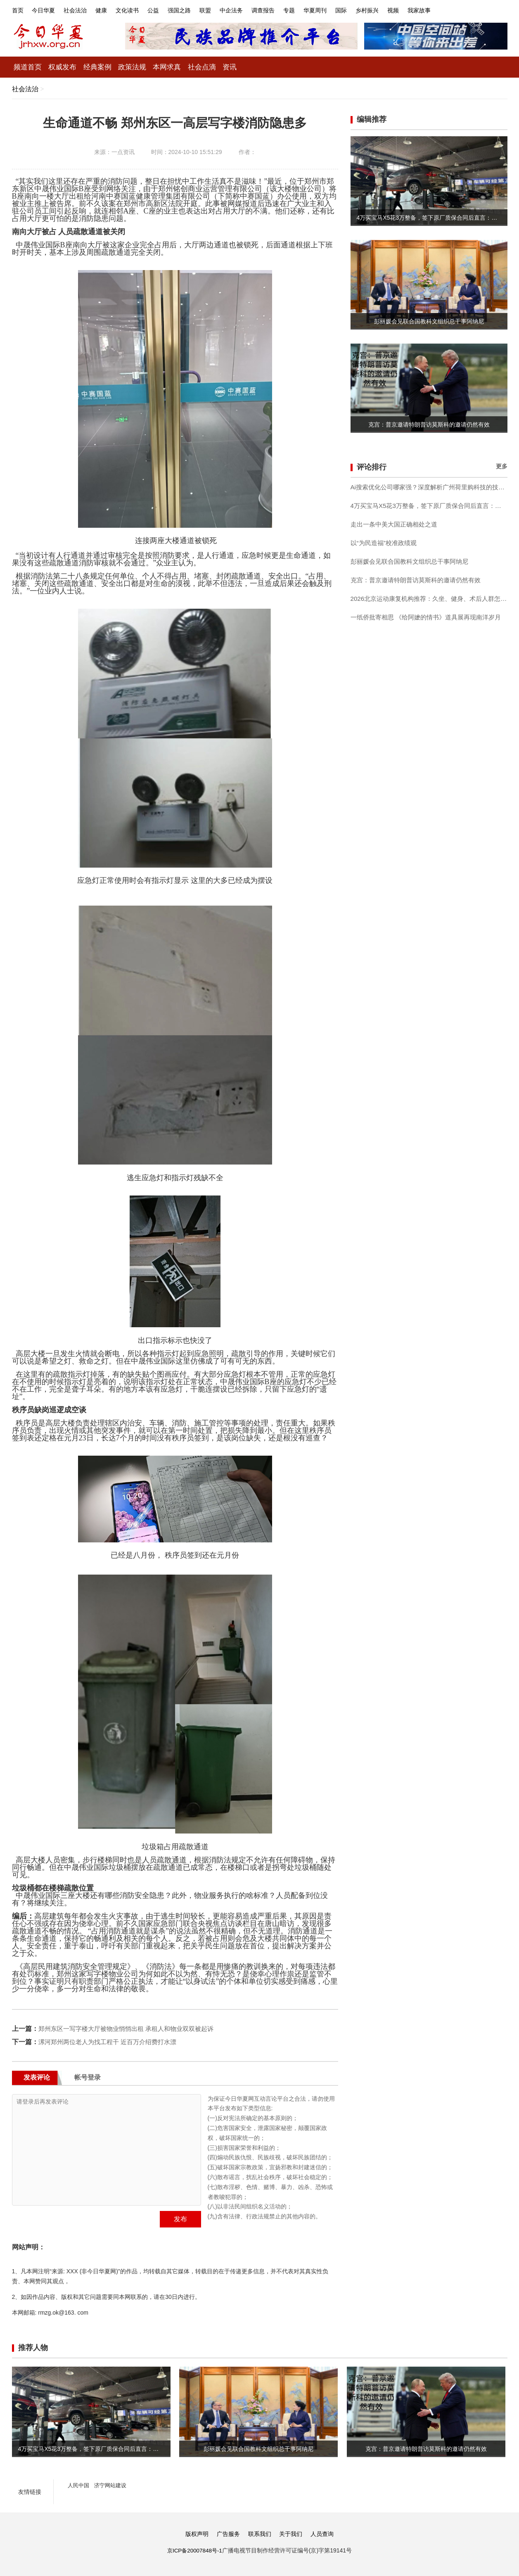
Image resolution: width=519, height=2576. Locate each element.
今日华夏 (46, 10)
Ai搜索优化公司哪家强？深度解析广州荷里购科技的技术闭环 (429, 486)
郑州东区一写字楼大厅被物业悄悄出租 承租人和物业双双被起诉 (131, 2028)
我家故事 (457, 10)
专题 (314, 10)
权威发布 (66, 67)
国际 (371, 10)
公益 (166, 10)
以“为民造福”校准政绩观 (386, 542)
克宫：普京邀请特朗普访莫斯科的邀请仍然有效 (420, 579)
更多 (501, 466)
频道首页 (29, 67)
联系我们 (259, 2533)
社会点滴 (213, 67)
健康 (109, 10)
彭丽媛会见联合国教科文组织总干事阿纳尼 (413, 561)
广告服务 (226, 2533)
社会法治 (81, 10)
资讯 (242, 67)
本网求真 (176, 67)
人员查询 (325, 2533)
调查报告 (286, 10)
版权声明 (193, 2533)
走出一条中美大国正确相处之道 (397, 523)
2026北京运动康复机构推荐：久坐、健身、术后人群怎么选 (429, 598)
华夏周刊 (343, 10)
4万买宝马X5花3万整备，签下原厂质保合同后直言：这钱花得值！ (429, 505)
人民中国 (79, 2485)
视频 (428, 10)
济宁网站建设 (113, 2485)
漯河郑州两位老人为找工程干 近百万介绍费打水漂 (111, 2041)
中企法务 (251, 10)
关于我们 (292, 2533)
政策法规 (139, 67)
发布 (180, 2218)
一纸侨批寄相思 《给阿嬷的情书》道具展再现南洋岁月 (429, 616)
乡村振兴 (400, 10)
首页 (18, 10)
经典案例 (103, 67)
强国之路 (194, 10)
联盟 (223, 10)
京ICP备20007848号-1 (194, 2550)
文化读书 (138, 10)
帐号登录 (87, 2076)
